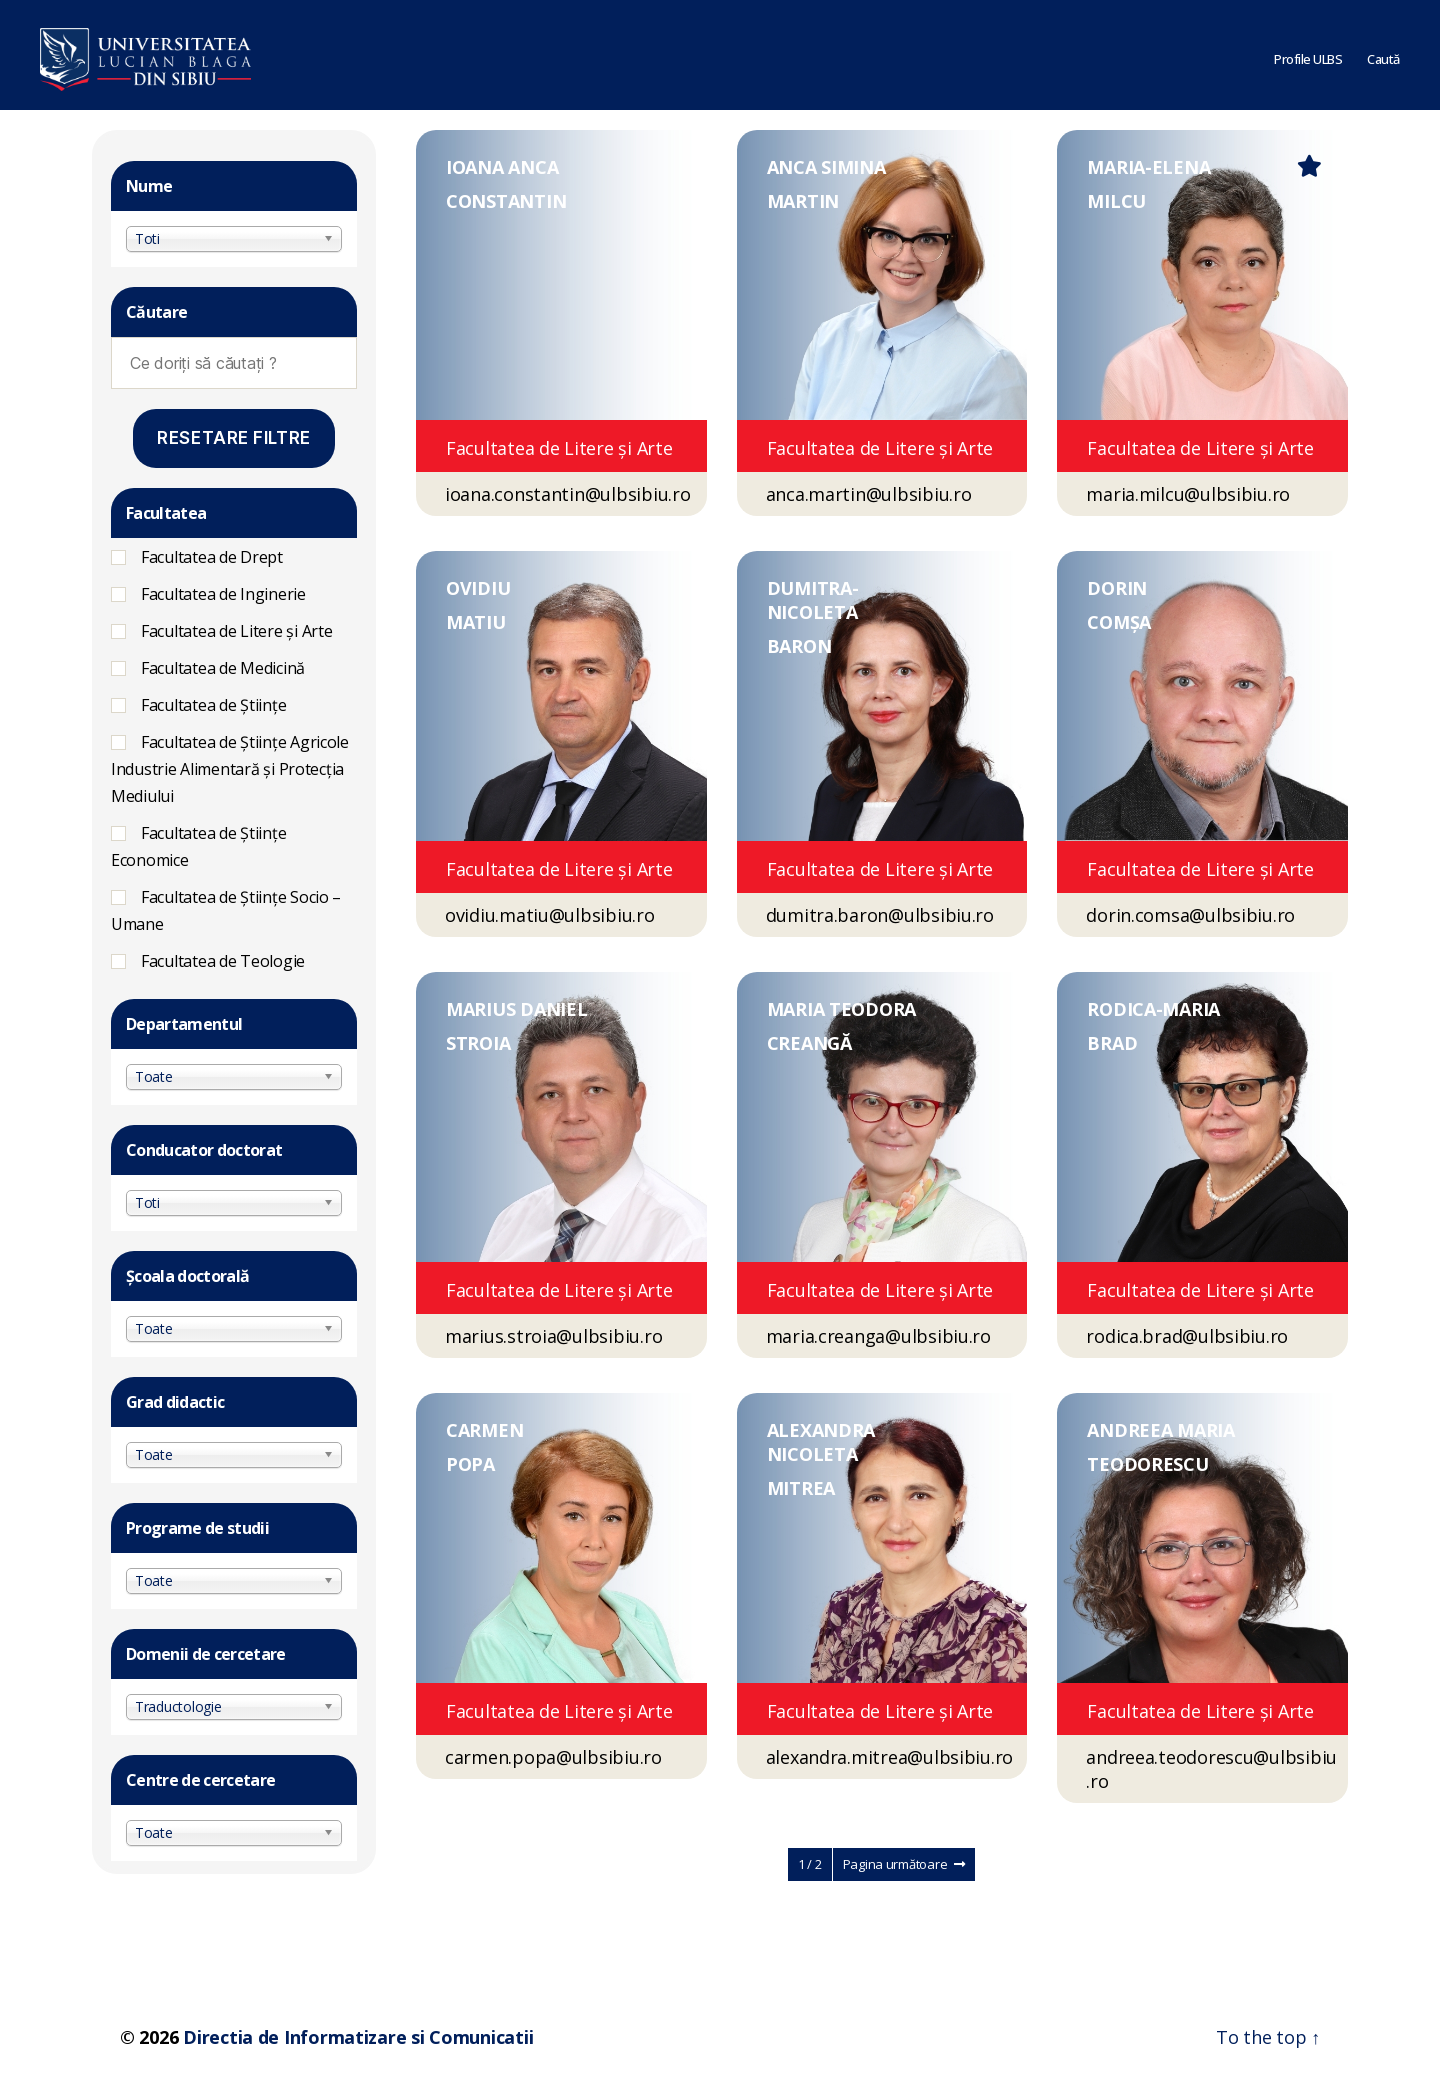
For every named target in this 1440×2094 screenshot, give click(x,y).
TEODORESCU (1147, 1464)
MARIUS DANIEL (517, 1009)
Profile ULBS (1308, 55)
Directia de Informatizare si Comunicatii (358, 2037)
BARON (799, 646)
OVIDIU (478, 588)
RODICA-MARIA (1153, 1009)
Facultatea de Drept (212, 557)
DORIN (1117, 588)
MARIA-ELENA (1148, 167)
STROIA (478, 1043)
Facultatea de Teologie (223, 961)
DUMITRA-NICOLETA (813, 600)
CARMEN (484, 1430)
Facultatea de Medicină (223, 668)
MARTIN (803, 201)
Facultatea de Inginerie (223, 594)
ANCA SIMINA (826, 167)
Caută (1383, 55)
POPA (470, 1464)
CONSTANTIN (506, 201)
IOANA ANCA (502, 167)
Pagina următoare (904, 1864)
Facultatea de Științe (213, 705)
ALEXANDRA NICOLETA (821, 1442)
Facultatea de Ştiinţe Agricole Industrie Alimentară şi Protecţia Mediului (230, 769)
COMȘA (1119, 622)
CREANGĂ (809, 1043)
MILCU (1116, 201)
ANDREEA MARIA (1161, 1430)
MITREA (801, 1488)
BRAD (1112, 1043)
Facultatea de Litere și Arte (236, 631)
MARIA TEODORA (842, 1009)
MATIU (476, 622)
